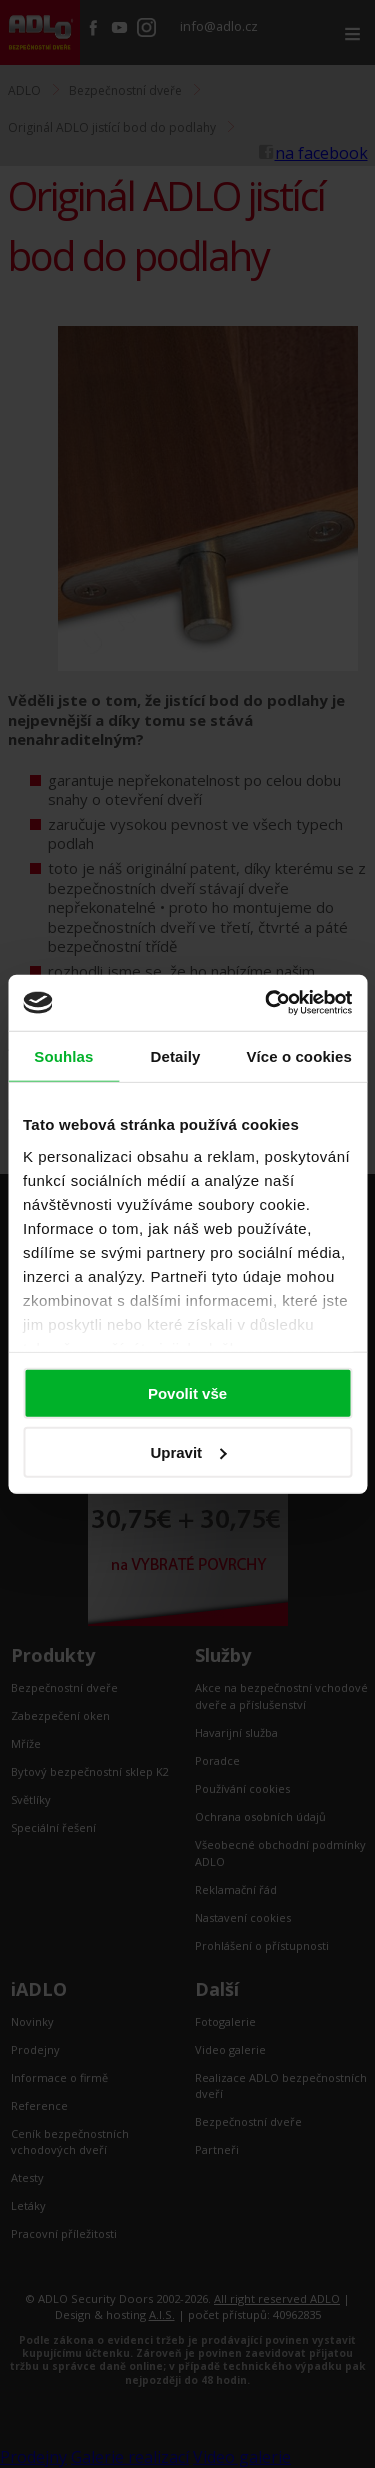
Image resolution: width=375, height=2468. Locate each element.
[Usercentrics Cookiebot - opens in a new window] (267, 1003)
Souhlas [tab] (63, 1055)
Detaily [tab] (176, 1055)
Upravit (188, 1451)
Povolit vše (187, 1393)
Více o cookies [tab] (299, 1055)
